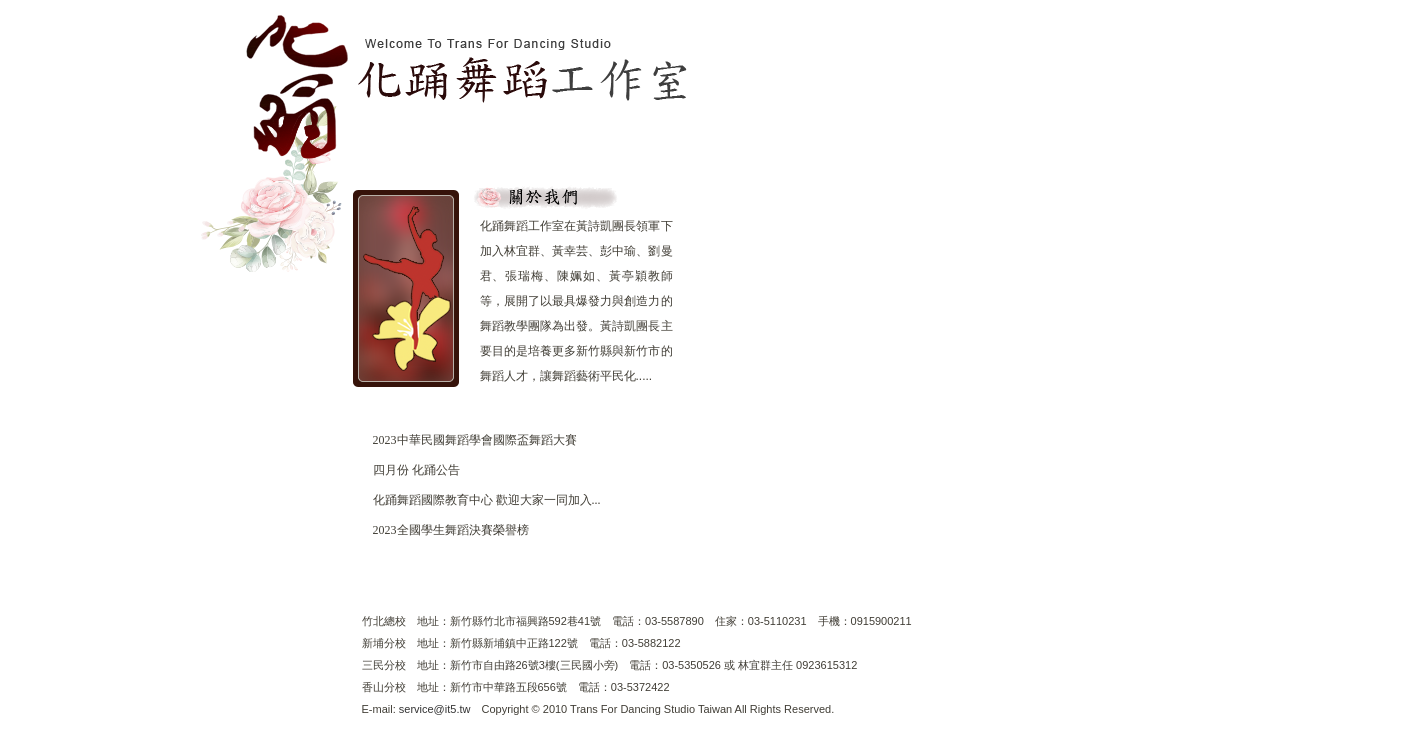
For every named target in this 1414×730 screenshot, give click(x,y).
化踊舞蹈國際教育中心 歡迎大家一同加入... (487, 500)
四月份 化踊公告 (416, 470)
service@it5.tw (435, 709)
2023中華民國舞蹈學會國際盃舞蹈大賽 (475, 440)
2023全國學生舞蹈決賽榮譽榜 (451, 530)
